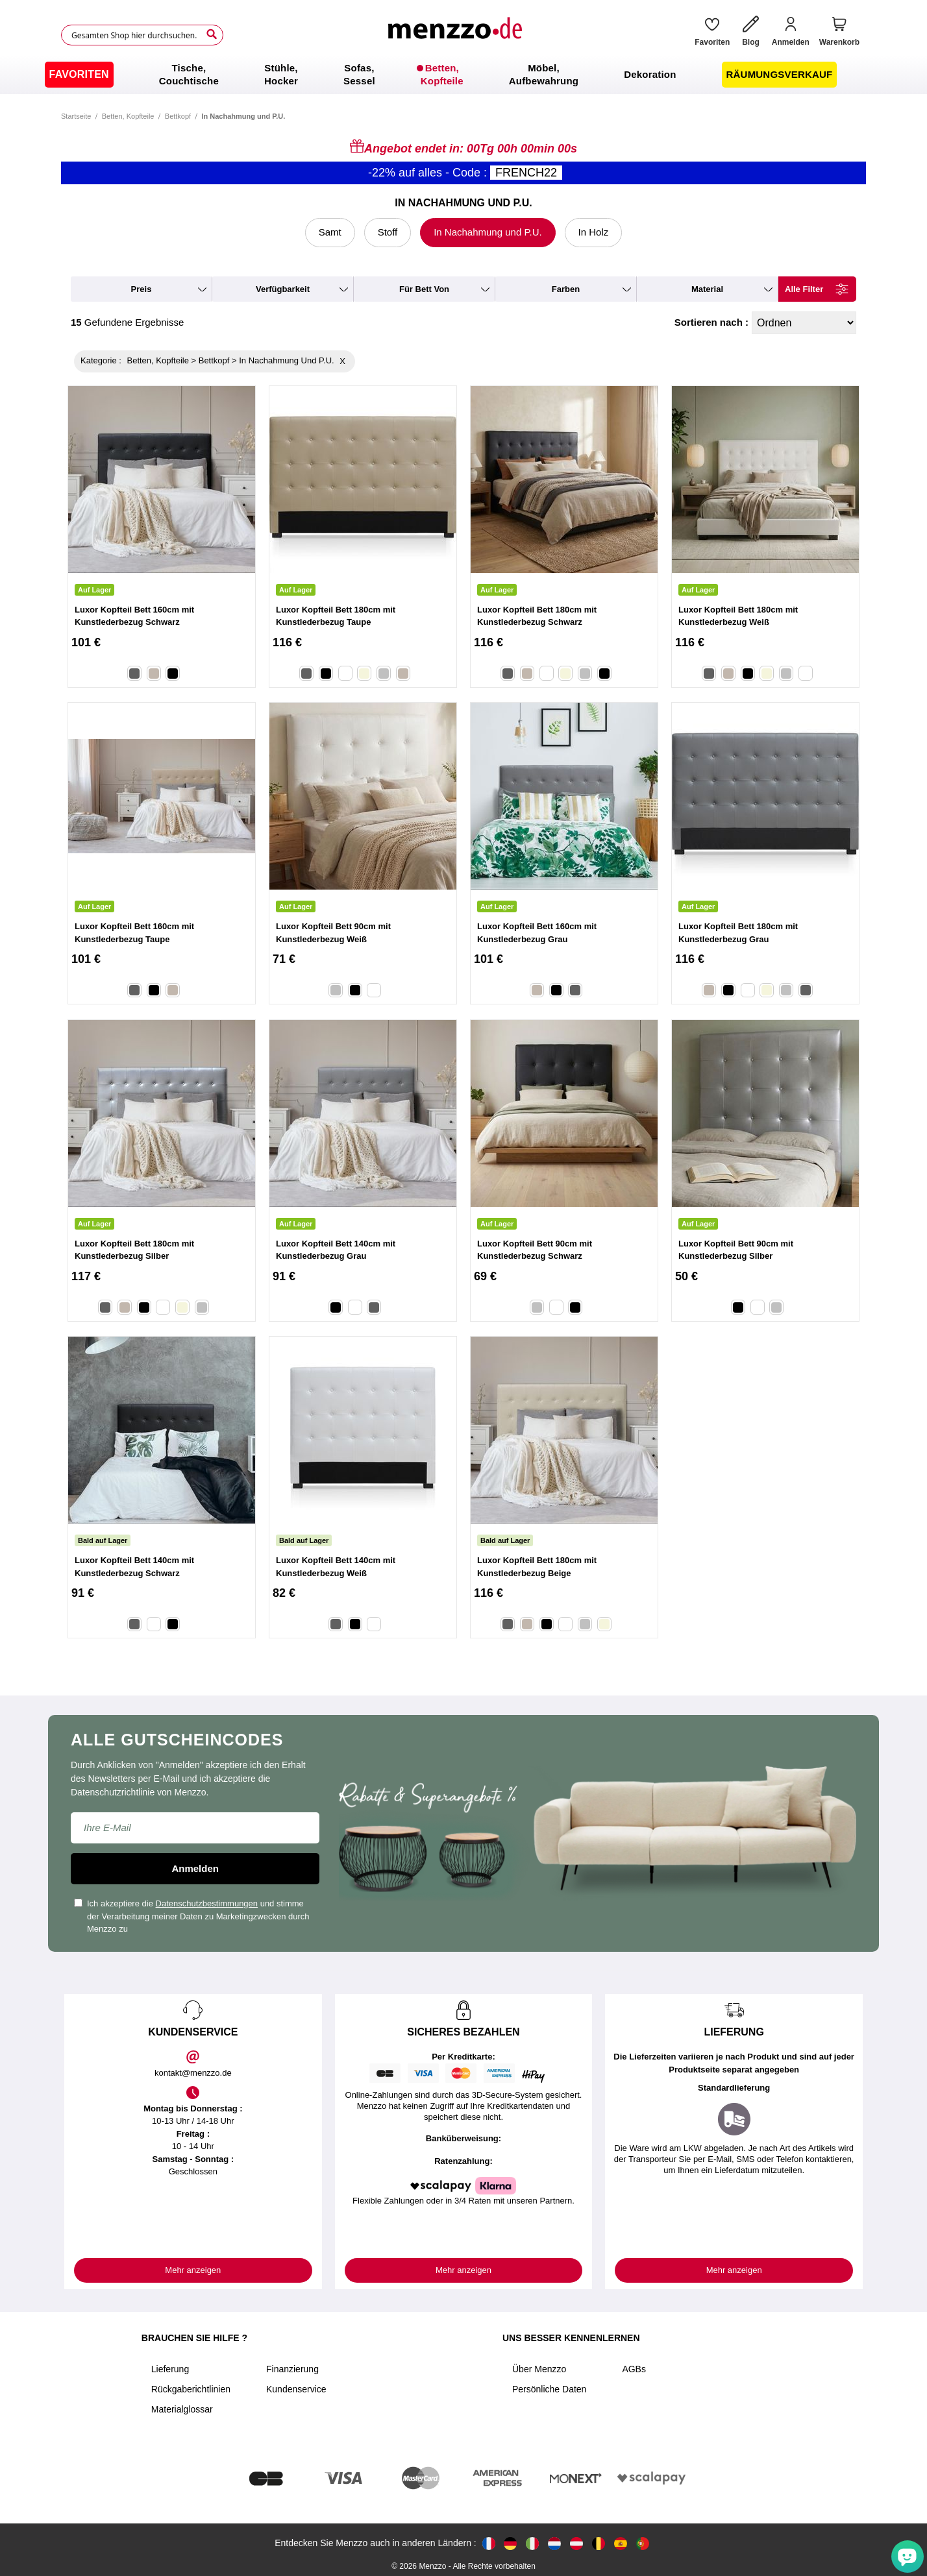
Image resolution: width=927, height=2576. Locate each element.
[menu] (463, 74)
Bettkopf (178, 116)
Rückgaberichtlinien (190, 2389)
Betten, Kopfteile (128, 116)
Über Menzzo (539, 2369)
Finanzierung (292, 2369)
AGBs (634, 2369)
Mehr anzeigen (193, 2270)
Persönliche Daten (549, 2389)
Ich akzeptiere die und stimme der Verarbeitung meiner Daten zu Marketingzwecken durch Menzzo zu (192, 1916)
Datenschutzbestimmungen (207, 1903)
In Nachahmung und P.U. (488, 231)
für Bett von (424, 289)
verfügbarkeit (283, 289)
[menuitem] (79, 75)
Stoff (388, 231)
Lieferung (170, 2369)
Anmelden (195, 1868)
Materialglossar (182, 2409)
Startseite (76, 116)
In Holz (593, 231)
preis (141, 289)
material (707, 289)
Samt (330, 231)
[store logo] (454, 35)
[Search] (211, 34)
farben (566, 289)
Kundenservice (296, 2389)
